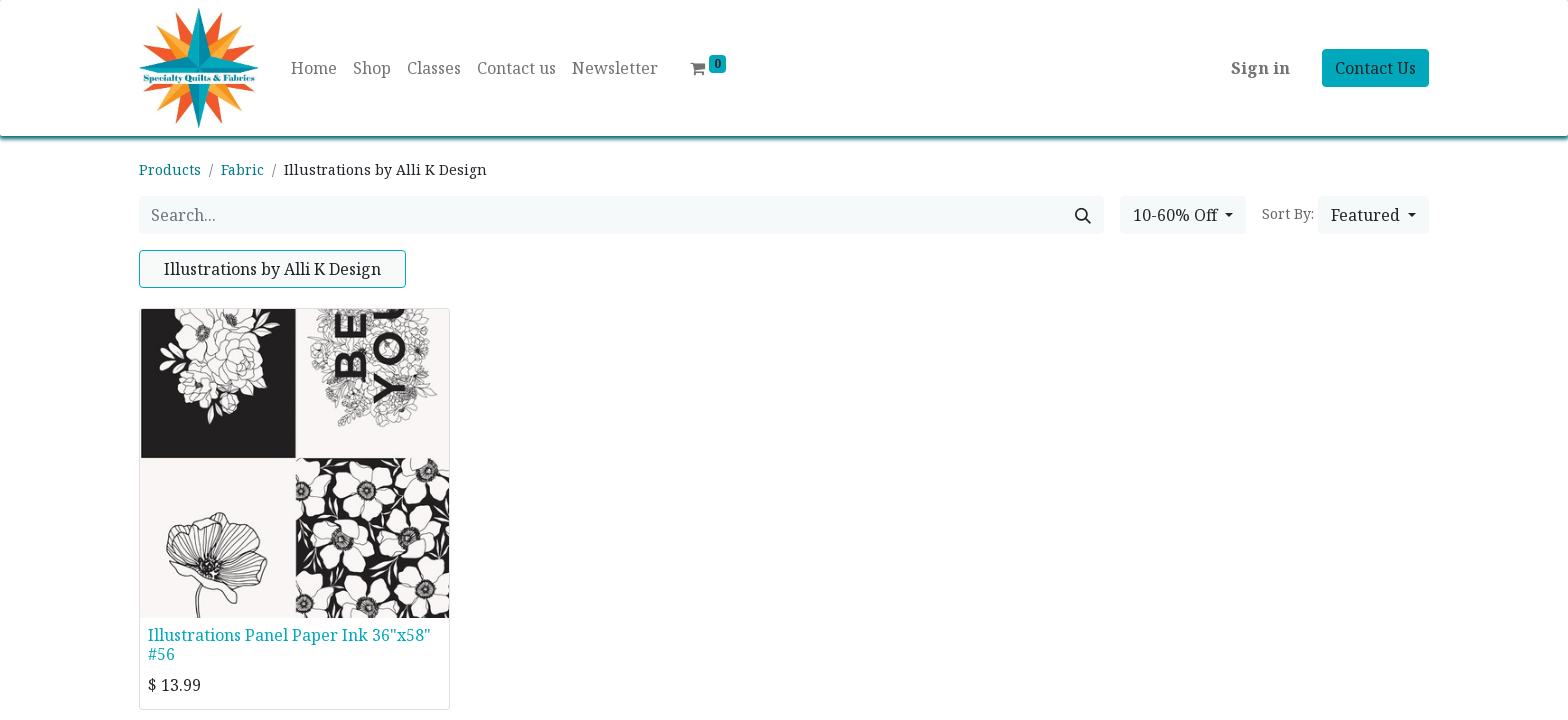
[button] (1373, 215)
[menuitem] (314, 68)
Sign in (1260, 68)
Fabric (242, 169)
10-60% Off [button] (1177, 215)
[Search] (1083, 215)
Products (170, 169)
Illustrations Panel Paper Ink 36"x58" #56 (289, 644)
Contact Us (1375, 68)
